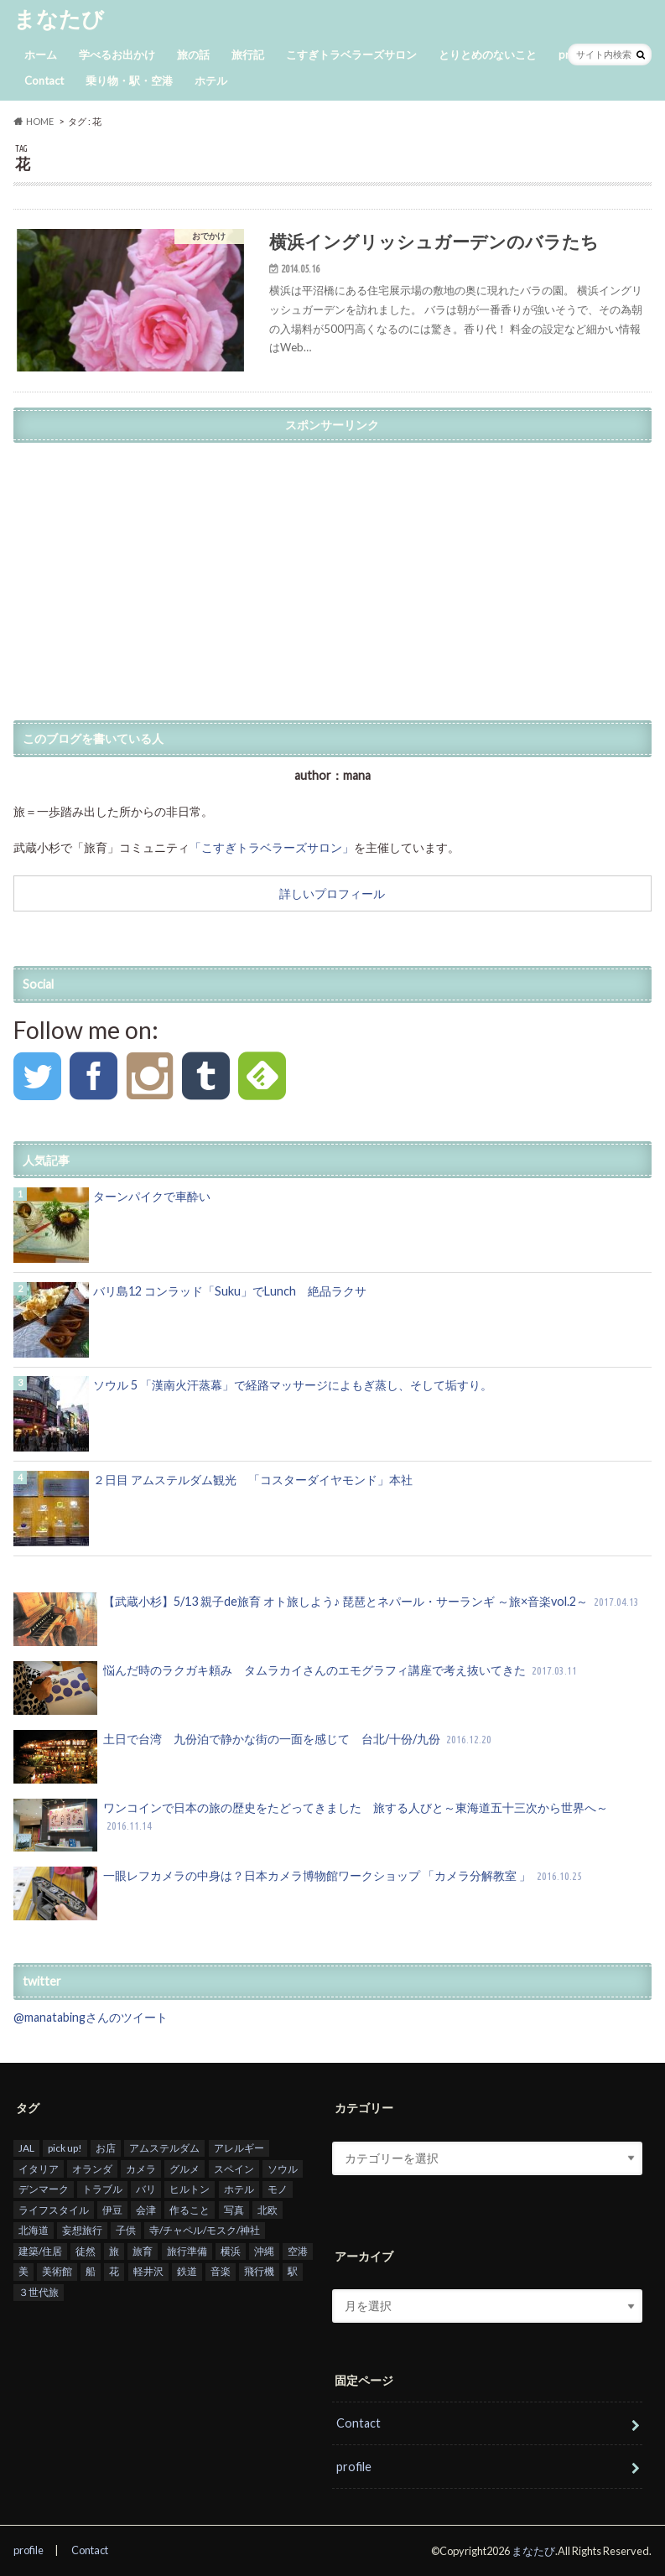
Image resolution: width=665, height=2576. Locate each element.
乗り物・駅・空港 (129, 80)
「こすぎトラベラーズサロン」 (272, 847)
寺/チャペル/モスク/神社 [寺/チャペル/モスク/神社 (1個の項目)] (204, 2231)
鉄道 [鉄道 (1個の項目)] (187, 2272)
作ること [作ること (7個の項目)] (189, 2210)
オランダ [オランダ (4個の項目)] (92, 2169)
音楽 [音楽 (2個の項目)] (220, 2272)
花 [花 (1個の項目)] (114, 2272)
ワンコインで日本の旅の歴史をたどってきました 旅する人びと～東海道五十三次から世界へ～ (310, 1825)
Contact (44, 80)
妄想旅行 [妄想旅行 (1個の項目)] (82, 2231)
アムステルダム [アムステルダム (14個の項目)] (164, 2148)
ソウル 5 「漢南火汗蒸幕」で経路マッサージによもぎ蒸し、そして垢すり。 (292, 1385)
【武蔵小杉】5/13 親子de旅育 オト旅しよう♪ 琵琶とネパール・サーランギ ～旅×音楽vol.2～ (327, 1619)
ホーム (40, 54)
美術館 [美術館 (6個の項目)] (57, 2272)
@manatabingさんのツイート (90, 2017)
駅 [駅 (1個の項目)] (293, 2272)
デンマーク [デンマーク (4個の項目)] (43, 2189)
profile (353, 2466)
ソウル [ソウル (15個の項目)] (283, 2169)
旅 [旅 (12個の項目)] (114, 2251)
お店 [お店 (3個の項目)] (106, 2148)
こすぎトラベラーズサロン (351, 54)
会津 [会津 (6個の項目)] (146, 2210)
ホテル (211, 80)
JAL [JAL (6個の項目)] (26, 2148)
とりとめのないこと (488, 54)
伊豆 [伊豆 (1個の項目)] (112, 2210)
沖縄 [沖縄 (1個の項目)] (264, 2251)
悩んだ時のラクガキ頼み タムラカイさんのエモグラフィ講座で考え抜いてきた (296, 1688)
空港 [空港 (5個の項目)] (298, 2251)
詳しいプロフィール (332, 893)
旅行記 (247, 54)
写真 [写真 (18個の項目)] (234, 2210)
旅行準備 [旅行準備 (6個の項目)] (187, 2251)
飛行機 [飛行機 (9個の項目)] (259, 2272)
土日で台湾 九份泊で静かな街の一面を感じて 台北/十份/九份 (254, 1757)
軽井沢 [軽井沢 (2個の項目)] (148, 2272)
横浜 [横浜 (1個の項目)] (231, 2251)
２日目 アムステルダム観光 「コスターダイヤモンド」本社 (253, 1479)
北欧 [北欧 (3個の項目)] (267, 2210)
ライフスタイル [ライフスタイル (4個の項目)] (53, 2210)
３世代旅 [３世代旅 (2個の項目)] (38, 2292)
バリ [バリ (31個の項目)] (146, 2189)
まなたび (58, 18)
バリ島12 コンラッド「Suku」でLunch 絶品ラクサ (229, 1291)
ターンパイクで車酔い (151, 1196)
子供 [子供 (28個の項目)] (126, 2231)
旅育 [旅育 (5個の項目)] (142, 2251)
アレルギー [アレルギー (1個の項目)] (239, 2148)
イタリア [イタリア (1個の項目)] (38, 2169)
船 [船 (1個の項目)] (91, 2272)
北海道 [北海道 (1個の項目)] (33, 2231)
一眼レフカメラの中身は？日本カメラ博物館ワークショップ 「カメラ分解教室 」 (299, 1893)
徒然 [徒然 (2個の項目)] (85, 2251)
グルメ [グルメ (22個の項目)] (184, 2169)
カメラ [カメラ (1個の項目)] (141, 2169)
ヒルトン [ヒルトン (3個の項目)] (189, 2189)
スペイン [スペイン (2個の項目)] (234, 2169)
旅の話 (193, 54)
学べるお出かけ (117, 54)
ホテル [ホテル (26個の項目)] (239, 2189)
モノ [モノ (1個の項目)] (278, 2189)
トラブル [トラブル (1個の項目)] (102, 2189)
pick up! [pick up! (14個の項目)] (65, 2148)
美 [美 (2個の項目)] (23, 2272)
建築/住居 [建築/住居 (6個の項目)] (40, 2251)
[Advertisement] (332, 568)
